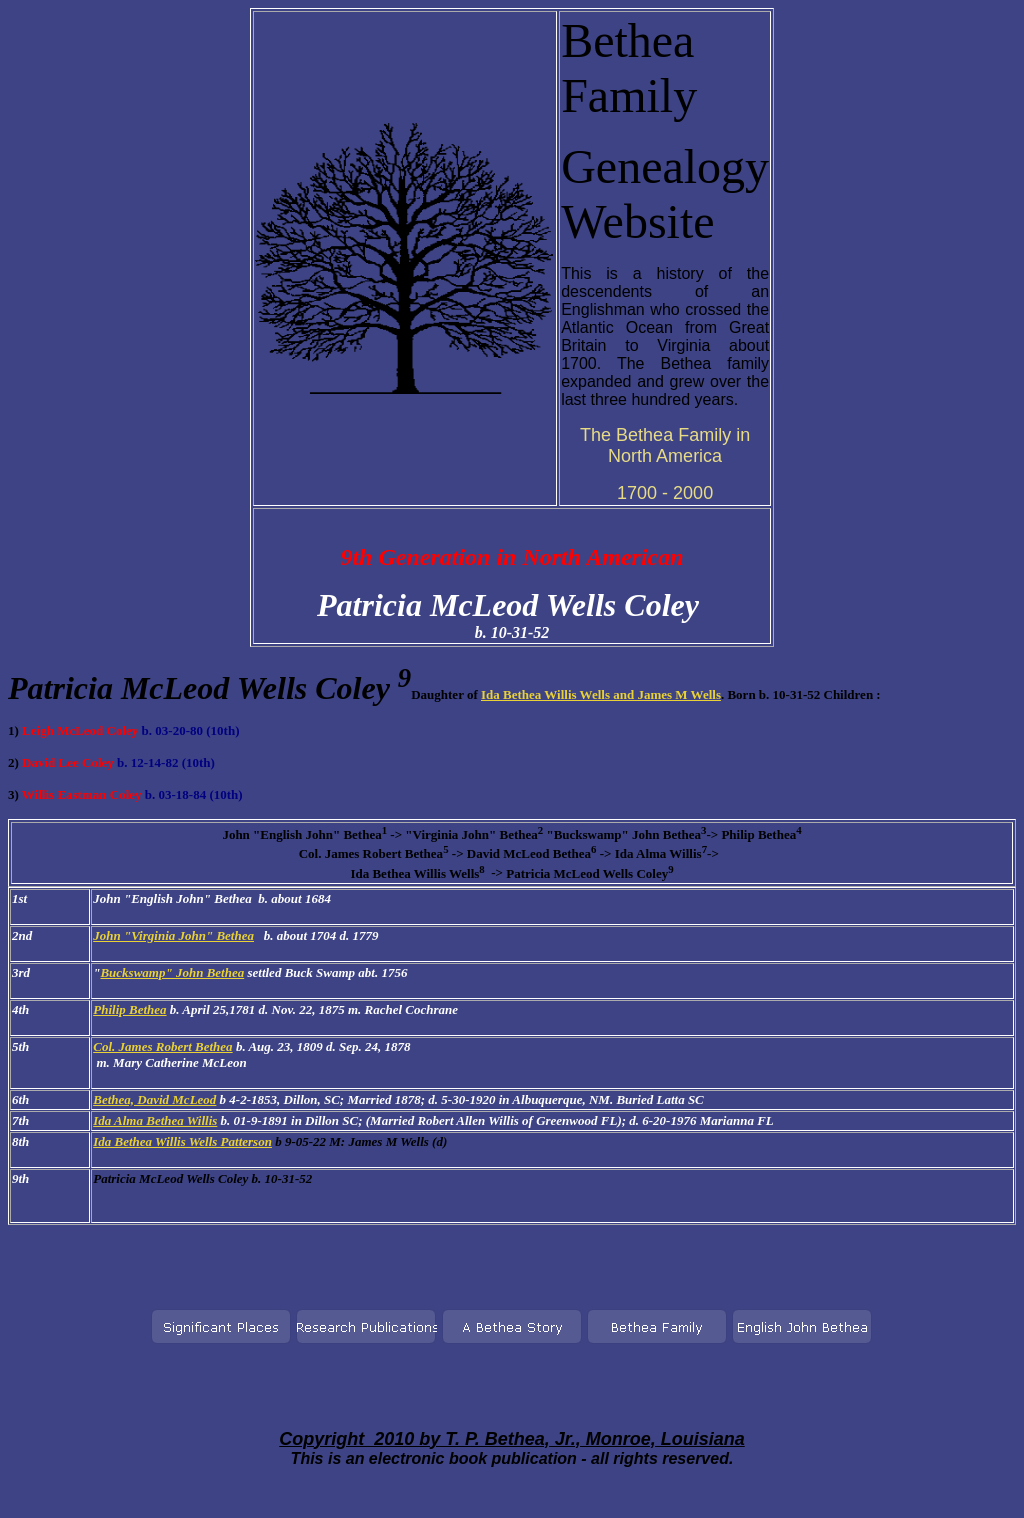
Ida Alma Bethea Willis (155, 1120)
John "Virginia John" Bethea (173, 935)
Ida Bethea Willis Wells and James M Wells (601, 694)
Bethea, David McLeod (154, 1099)
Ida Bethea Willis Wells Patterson (182, 1141)
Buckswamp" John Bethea (172, 972)
